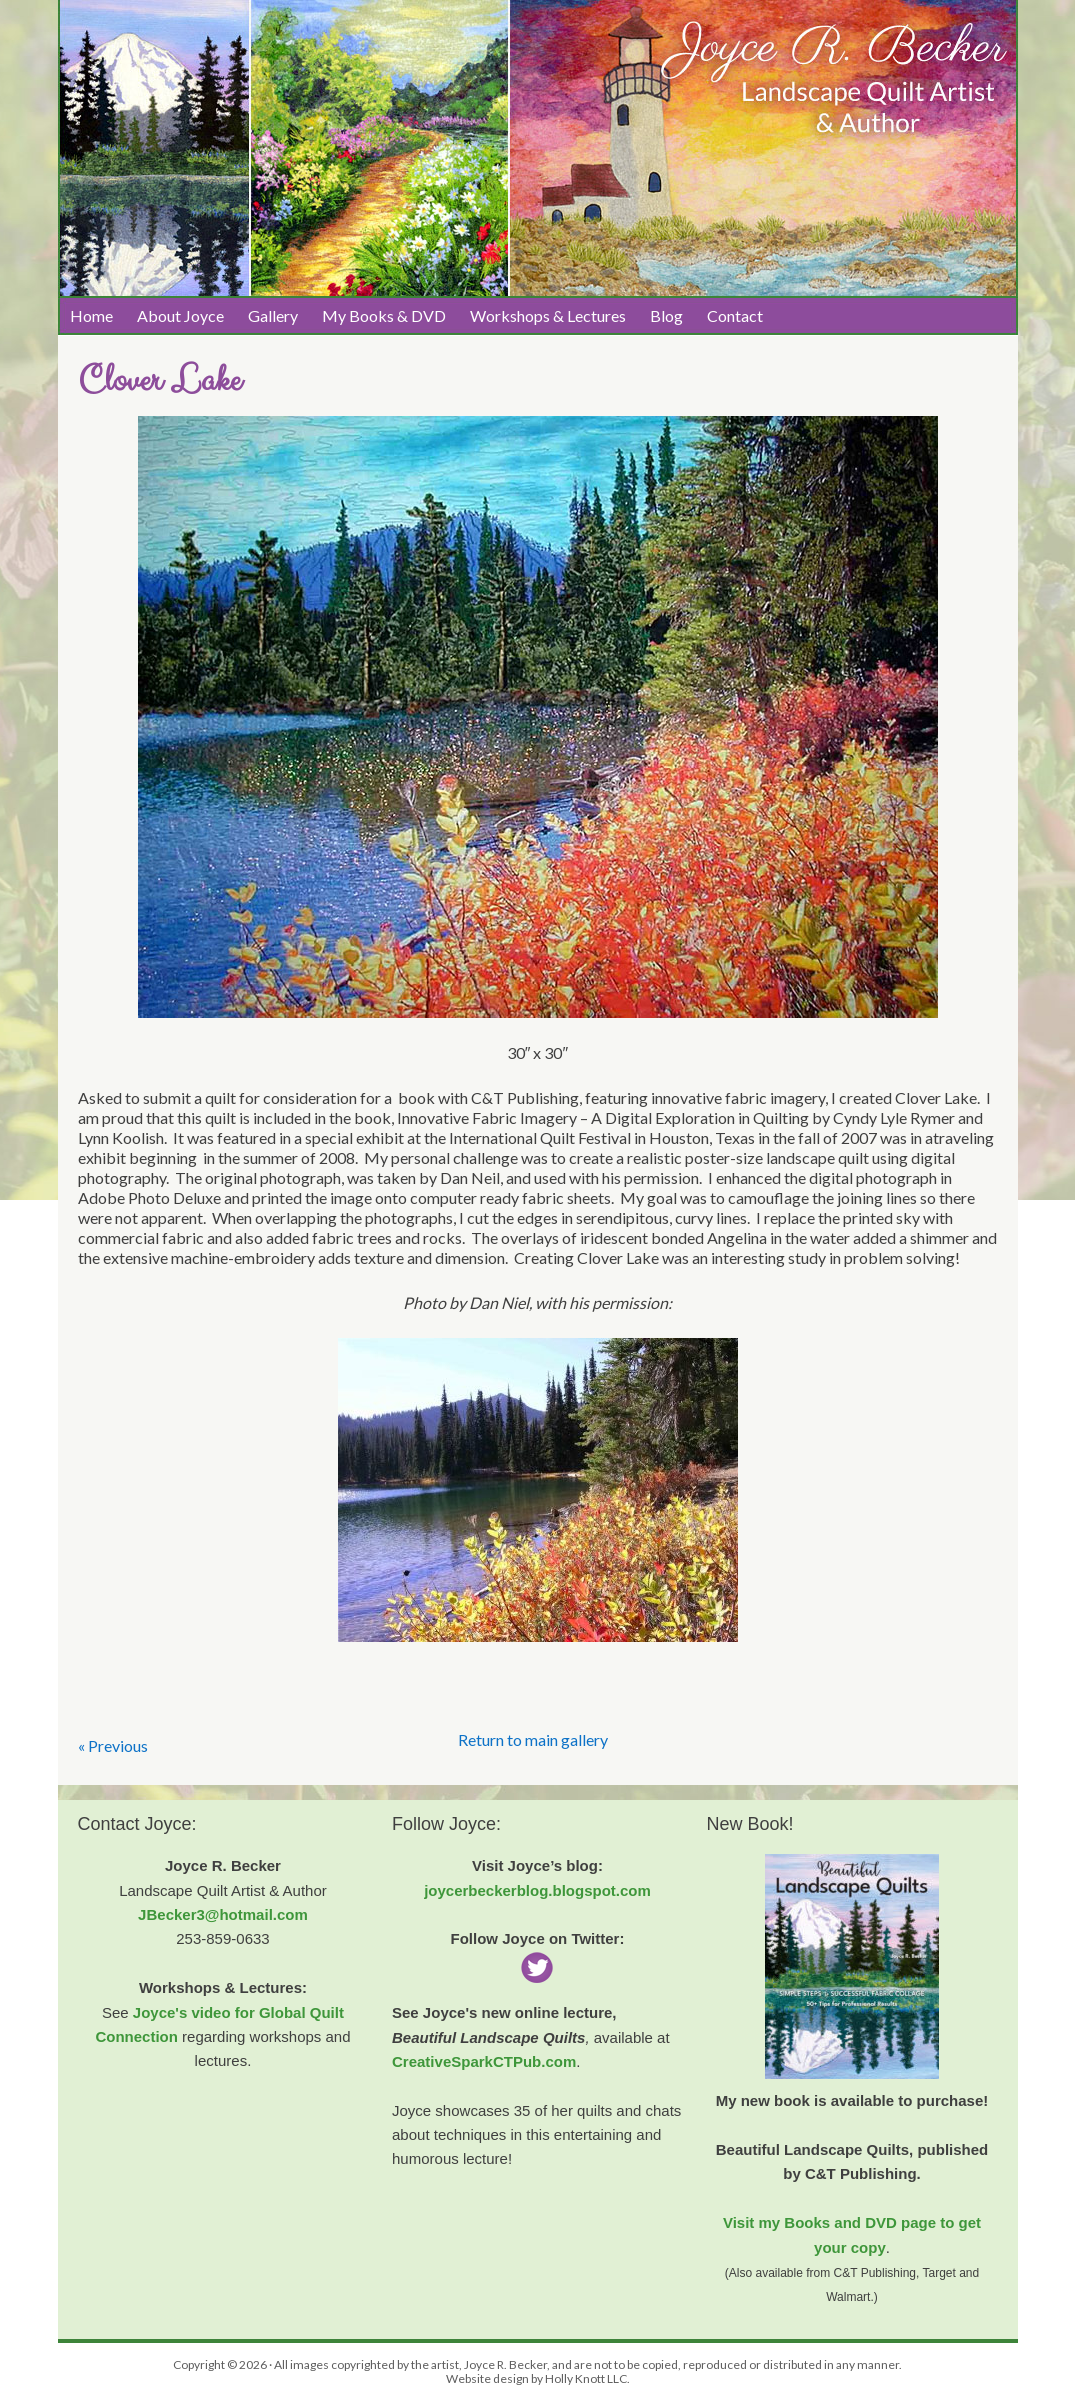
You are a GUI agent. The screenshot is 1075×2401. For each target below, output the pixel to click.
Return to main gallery (533, 1739)
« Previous (113, 1745)
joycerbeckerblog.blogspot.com (537, 1890)
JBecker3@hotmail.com (223, 1914)
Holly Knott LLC (586, 2378)
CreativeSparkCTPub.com (484, 2061)
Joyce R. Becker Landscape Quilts (538, 71)
